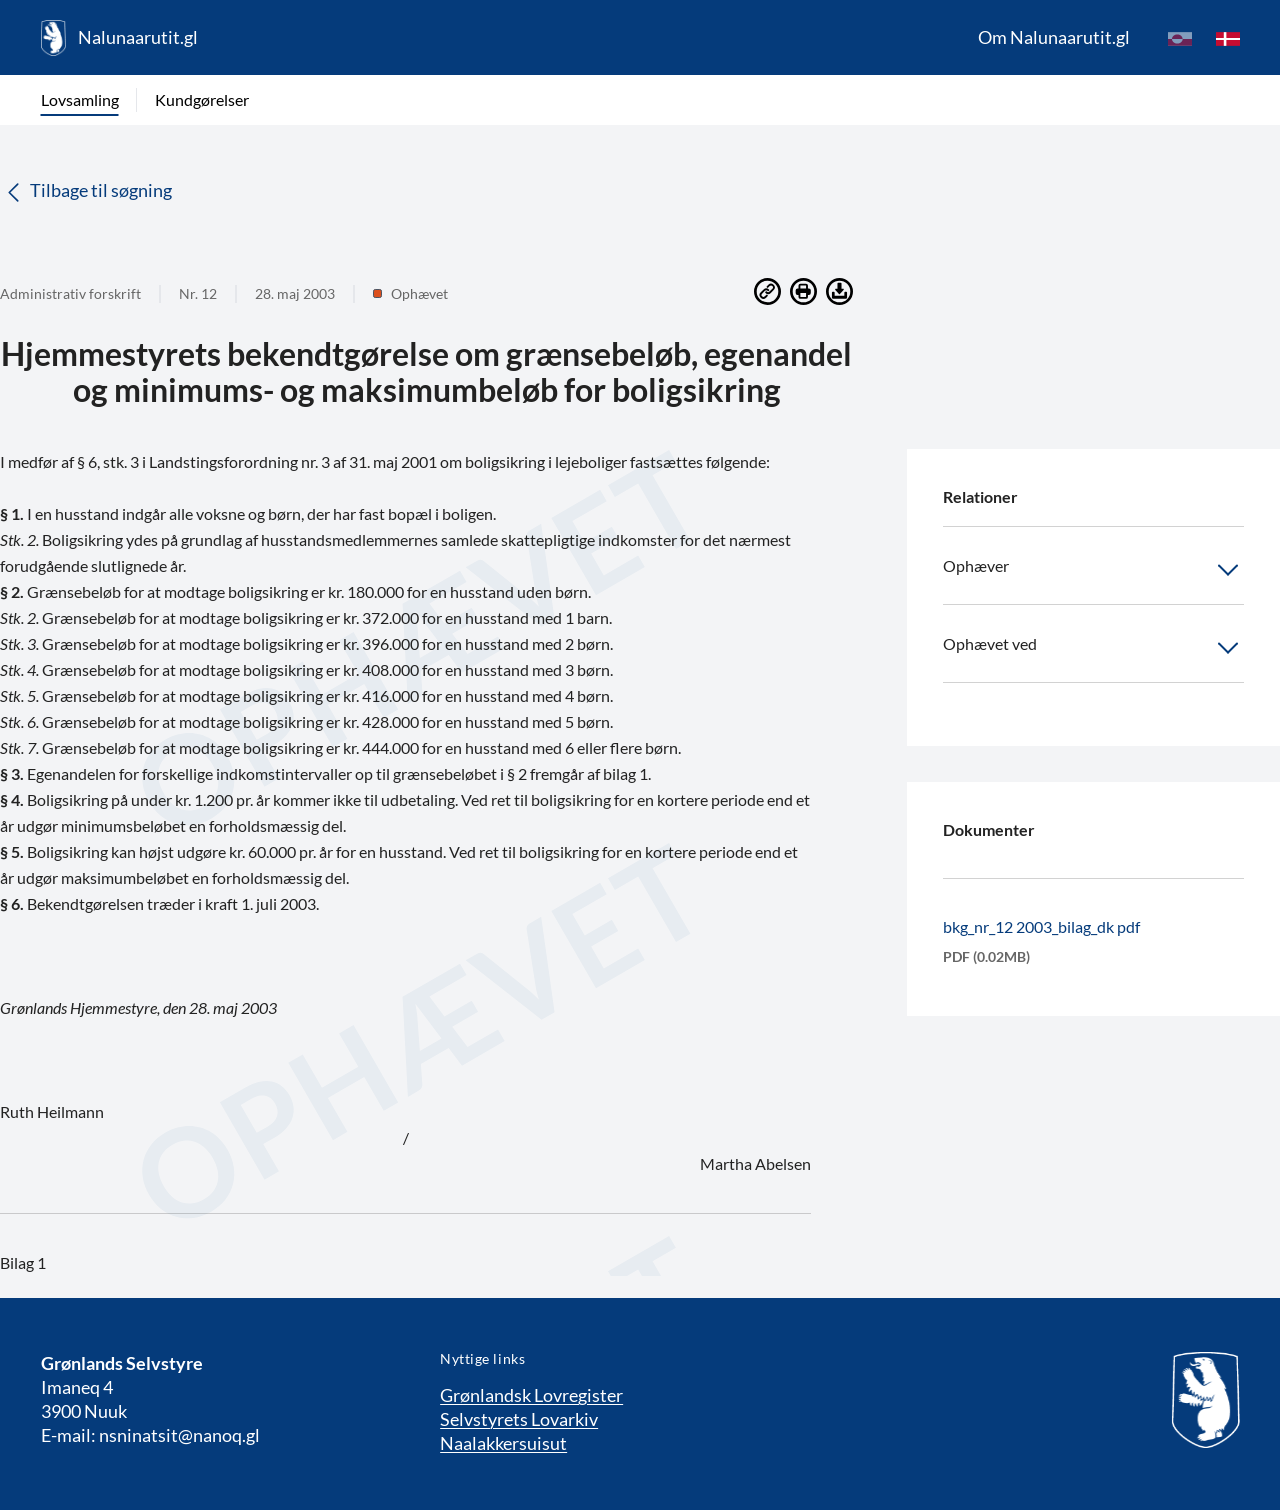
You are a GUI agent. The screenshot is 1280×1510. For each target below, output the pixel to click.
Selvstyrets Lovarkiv (519, 1419)
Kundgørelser (202, 99)
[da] (1228, 38)
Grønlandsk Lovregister (531, 1395)
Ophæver (1093, 570)
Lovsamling (80, 99)
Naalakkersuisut (503, 1443)
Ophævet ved (1093, 648)
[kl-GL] (1180, 38)
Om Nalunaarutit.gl (1054, 37)
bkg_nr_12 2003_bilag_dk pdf (1041, 926)
